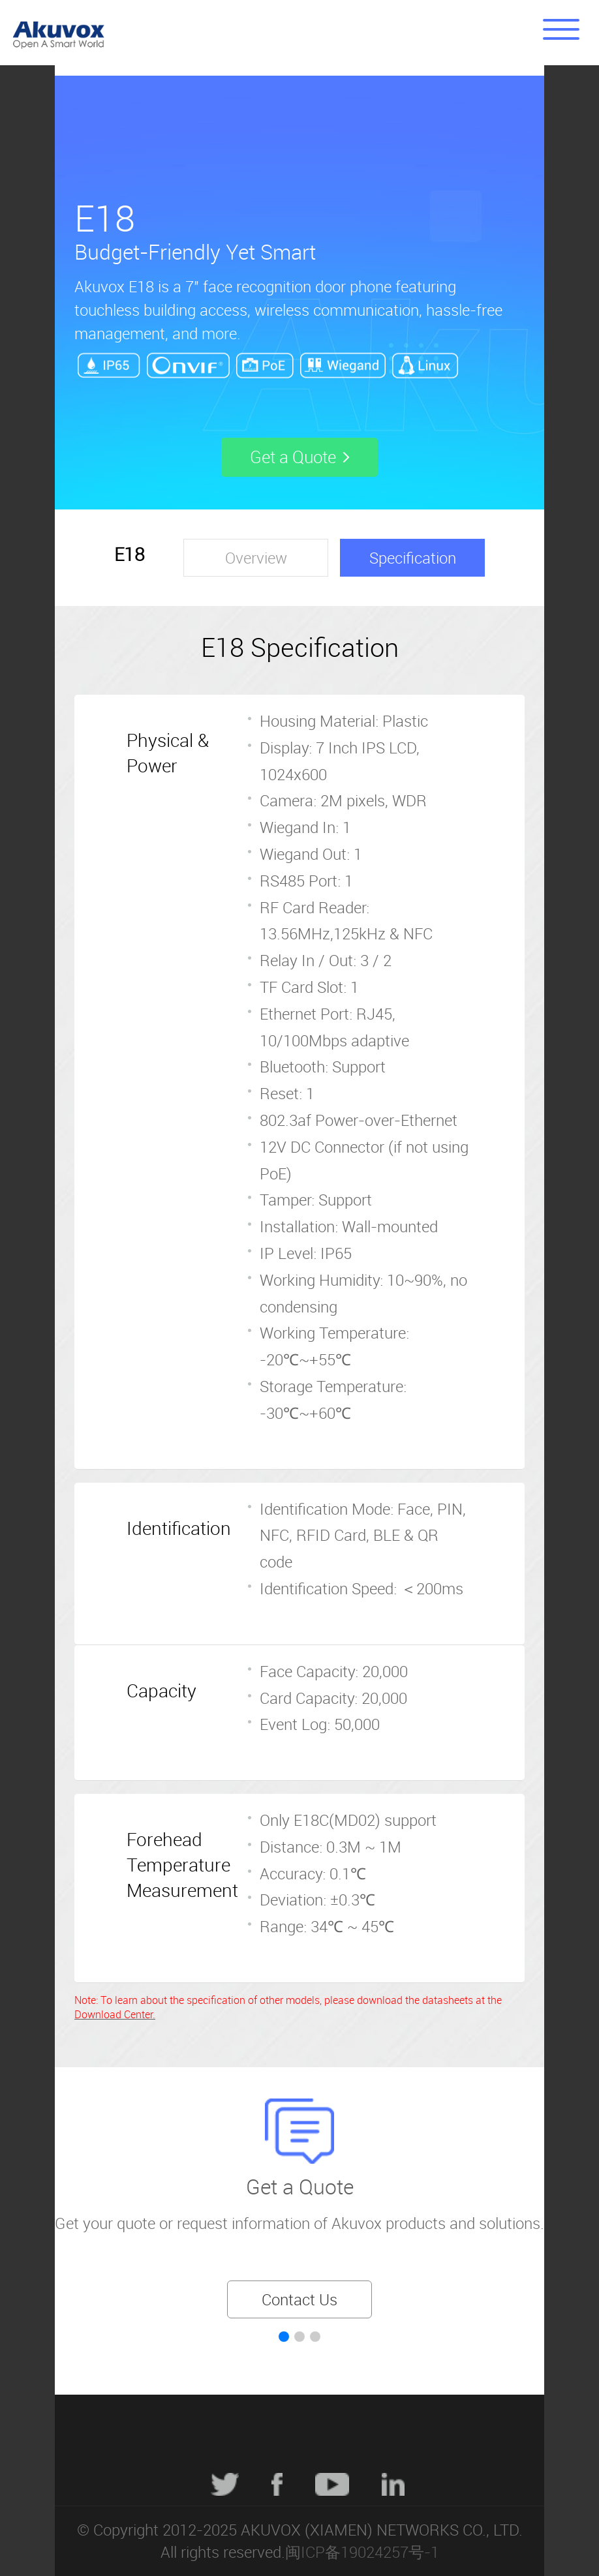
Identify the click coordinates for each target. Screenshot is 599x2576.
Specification (412, 557)
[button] (284, 2336)
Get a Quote (300, 2186)
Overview (256, 557)
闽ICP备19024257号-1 (362, 2551)
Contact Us (299, 2299)
